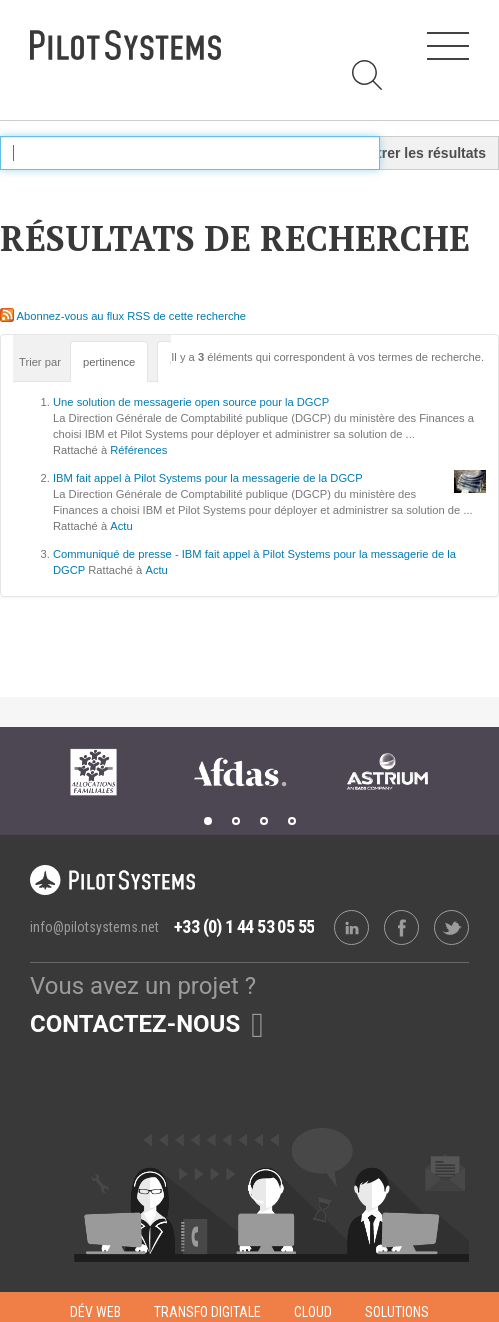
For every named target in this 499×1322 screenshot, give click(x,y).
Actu (121, 526)
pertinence (109, 362)
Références (138, 450)
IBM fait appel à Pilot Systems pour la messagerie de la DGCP (208, 478)
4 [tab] (292, 821)
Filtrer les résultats (423, 153)
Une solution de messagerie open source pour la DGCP (191, 402)
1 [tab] (208, 821)
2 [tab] (236, 821)
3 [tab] (264, 821)
